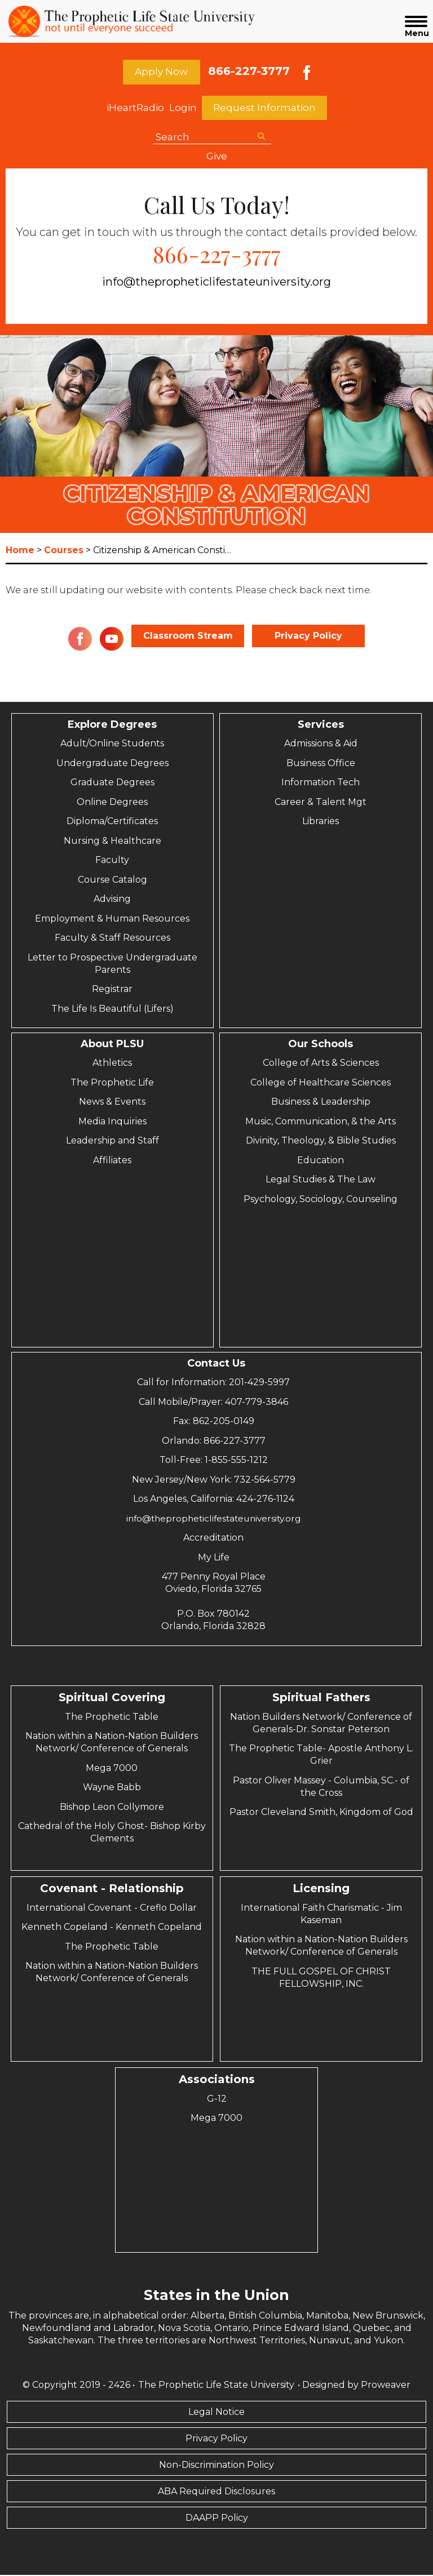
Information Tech (320, 783)
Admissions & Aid (320, 744)
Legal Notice (216, 2413)
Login (183, 108)
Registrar (112, 990)
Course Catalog (112, 880)
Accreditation (213, 1538)
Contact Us (216, 1364)
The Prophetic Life (112, 1083)
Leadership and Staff (112, 1141)
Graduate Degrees (112, 783)
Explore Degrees (112, 725)
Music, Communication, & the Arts (320, 1122)
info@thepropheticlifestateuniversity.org (216, 283)
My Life (213, 1558)
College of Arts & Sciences (321, 1063)
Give (216, 157)
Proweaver (385, 2386)
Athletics (112, 1063)
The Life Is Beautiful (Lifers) (112, 1009)
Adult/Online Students (112, 744)
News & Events (112, 1102)
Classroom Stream (188, 636)
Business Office (320, 764)
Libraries (320, 822)
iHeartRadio (135, 108)
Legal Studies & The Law (320, 1180)
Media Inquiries (112, 1122)
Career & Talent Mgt (320, 803)
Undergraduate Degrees (112, 764)
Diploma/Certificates (112, 822)
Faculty (112, 861)
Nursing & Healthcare (112, 842)
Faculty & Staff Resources (112, 938)
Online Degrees (112, 803)
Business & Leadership (320, 1102)
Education (320, 1161)
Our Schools (320, 1045)
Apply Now (161, 72)
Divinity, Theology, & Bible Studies (321, 1141)
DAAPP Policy (216, 2518)
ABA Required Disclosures (216, 2492)
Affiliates (112, 1161)
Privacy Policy (308, 636)
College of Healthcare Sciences (320, 1083)
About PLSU (112, 1045)
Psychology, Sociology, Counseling (320, 1200)
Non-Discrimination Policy (216, 2466)
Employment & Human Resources (112, 919)
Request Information (264, 108)
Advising (112, 900)
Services (321, 725)
